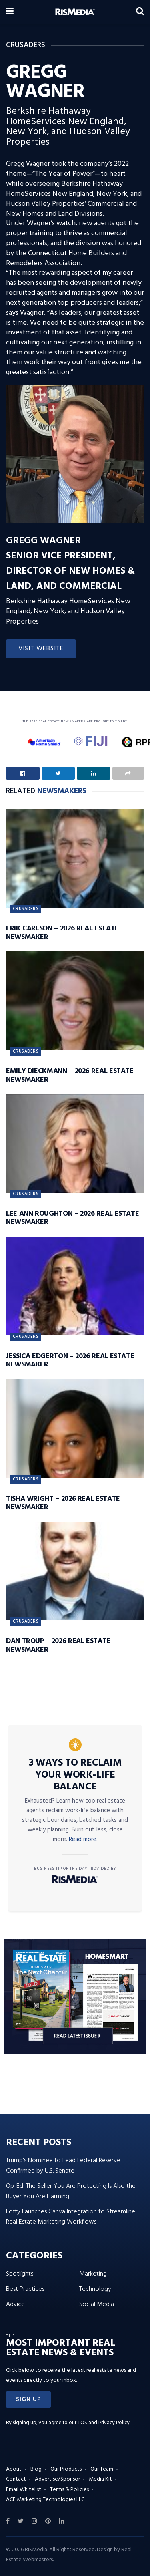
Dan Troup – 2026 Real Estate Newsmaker (58, 1645)
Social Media (96, 2304)
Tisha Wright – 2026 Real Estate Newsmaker (63, 1503)
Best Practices (25, 2289)
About (14, 2469)
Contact (16, 2479)
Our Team (101, 2469)
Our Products (66, 2469)
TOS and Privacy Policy (104, 2423)
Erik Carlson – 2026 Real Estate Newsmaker (62, 933)
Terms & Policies (69, 2489)
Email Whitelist (23, 2489)
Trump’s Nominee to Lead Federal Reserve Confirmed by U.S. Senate (63, 2165)
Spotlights (19, 2274)
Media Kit (100, 2479)
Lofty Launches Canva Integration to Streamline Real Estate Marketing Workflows (70, 2217)
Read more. (83, 1839)
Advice (15, 2304)
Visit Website (41, 649)
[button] (28, 2399)
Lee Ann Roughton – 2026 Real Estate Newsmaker (72, 1218)
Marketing (93, 2274)
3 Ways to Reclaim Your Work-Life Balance (75, 1775)
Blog (36, 2469)
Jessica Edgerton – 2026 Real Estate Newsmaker (70, 1361)
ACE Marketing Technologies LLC (45, 2499)
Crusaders (25, 908)
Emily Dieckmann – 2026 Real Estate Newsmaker (70, 1075)
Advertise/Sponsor (57, 2479)
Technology (95, 2289)
